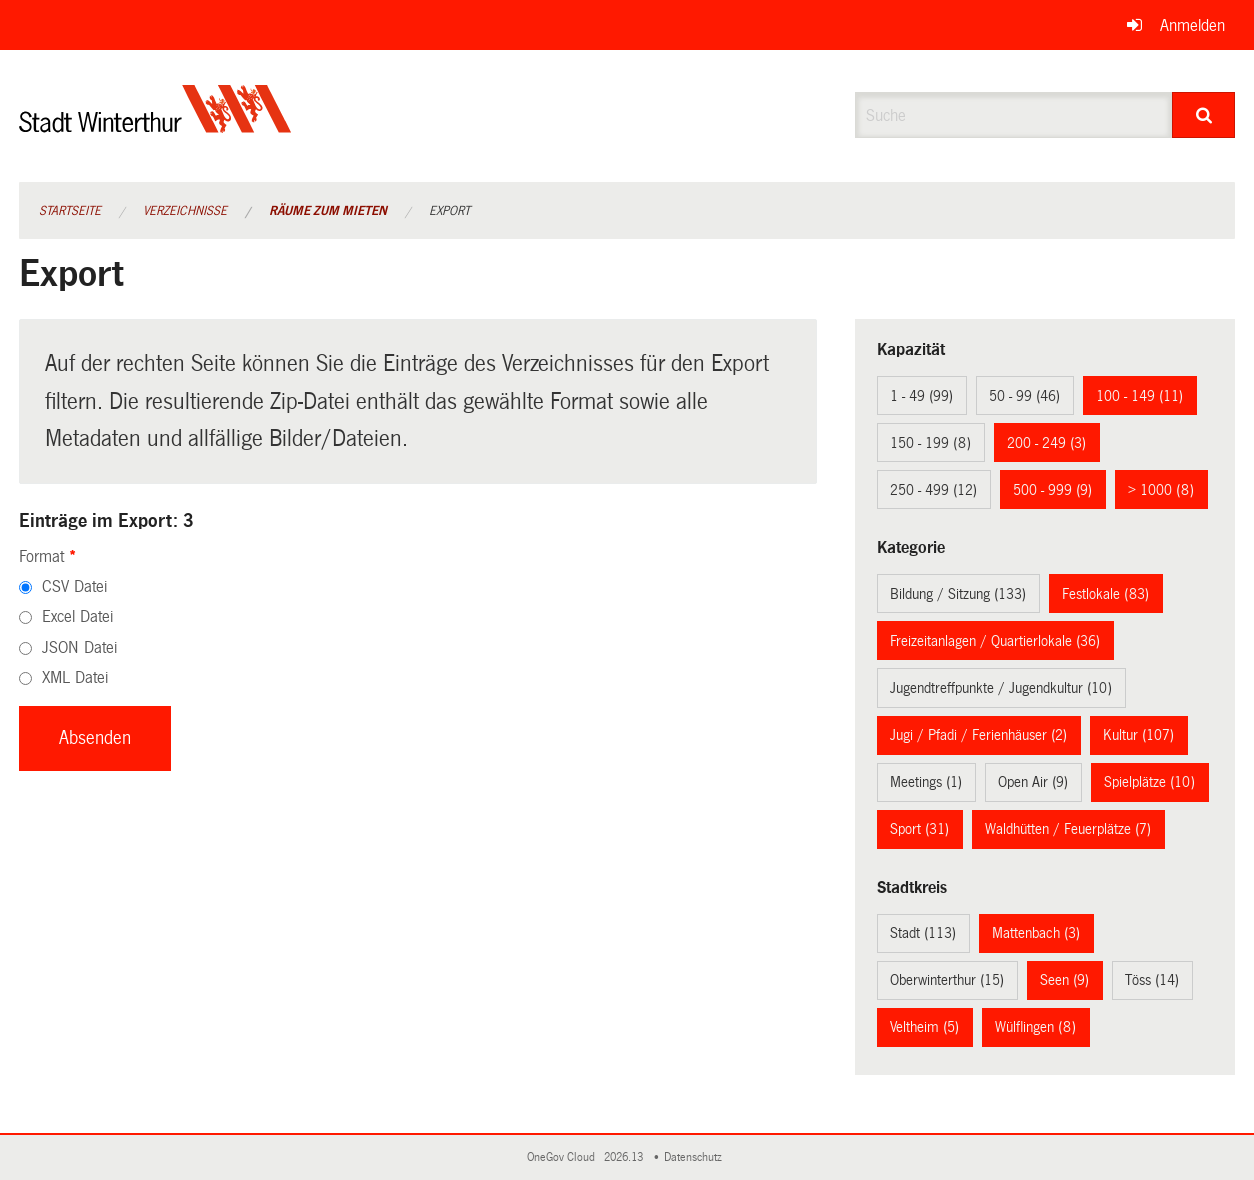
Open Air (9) (1033, 782)
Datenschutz (696, 1157)
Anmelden (1192, 25)
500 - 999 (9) (1052, 490)
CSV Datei (74, 586)
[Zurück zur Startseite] (155, 125)
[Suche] (1203, 115)
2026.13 (625, 1157)
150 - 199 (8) (930, 443)
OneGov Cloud (564, 1157)
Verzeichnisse (185, 211)
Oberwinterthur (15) (947, 980)
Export (449, 211)
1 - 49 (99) (921, 396)
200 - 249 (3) (1046, 443)
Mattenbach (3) (1036, 933)
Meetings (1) (926, 782)
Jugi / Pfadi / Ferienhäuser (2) (978, 735)
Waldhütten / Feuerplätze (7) (1068, 829)
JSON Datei (79, 647)
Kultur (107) (1138, 735)
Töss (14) (1152, 980)
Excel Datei (77, 616)
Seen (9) (1064, 980)
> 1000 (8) (1161, 490)
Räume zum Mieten (328, 211)
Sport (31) (919, 829)
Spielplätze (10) (1149, 782)
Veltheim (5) (924, 1027)
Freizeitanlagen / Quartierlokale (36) (995, 641)
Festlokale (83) (1105, 594)
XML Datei (75, 677)
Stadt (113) (923, 933)
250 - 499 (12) (933, 490)
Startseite (70, 211)
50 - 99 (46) (1024, 396)
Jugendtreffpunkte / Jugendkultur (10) (1001, 688)
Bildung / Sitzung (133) (958, 594)
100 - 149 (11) (1139, 396)
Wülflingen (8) (1035, 1027)
